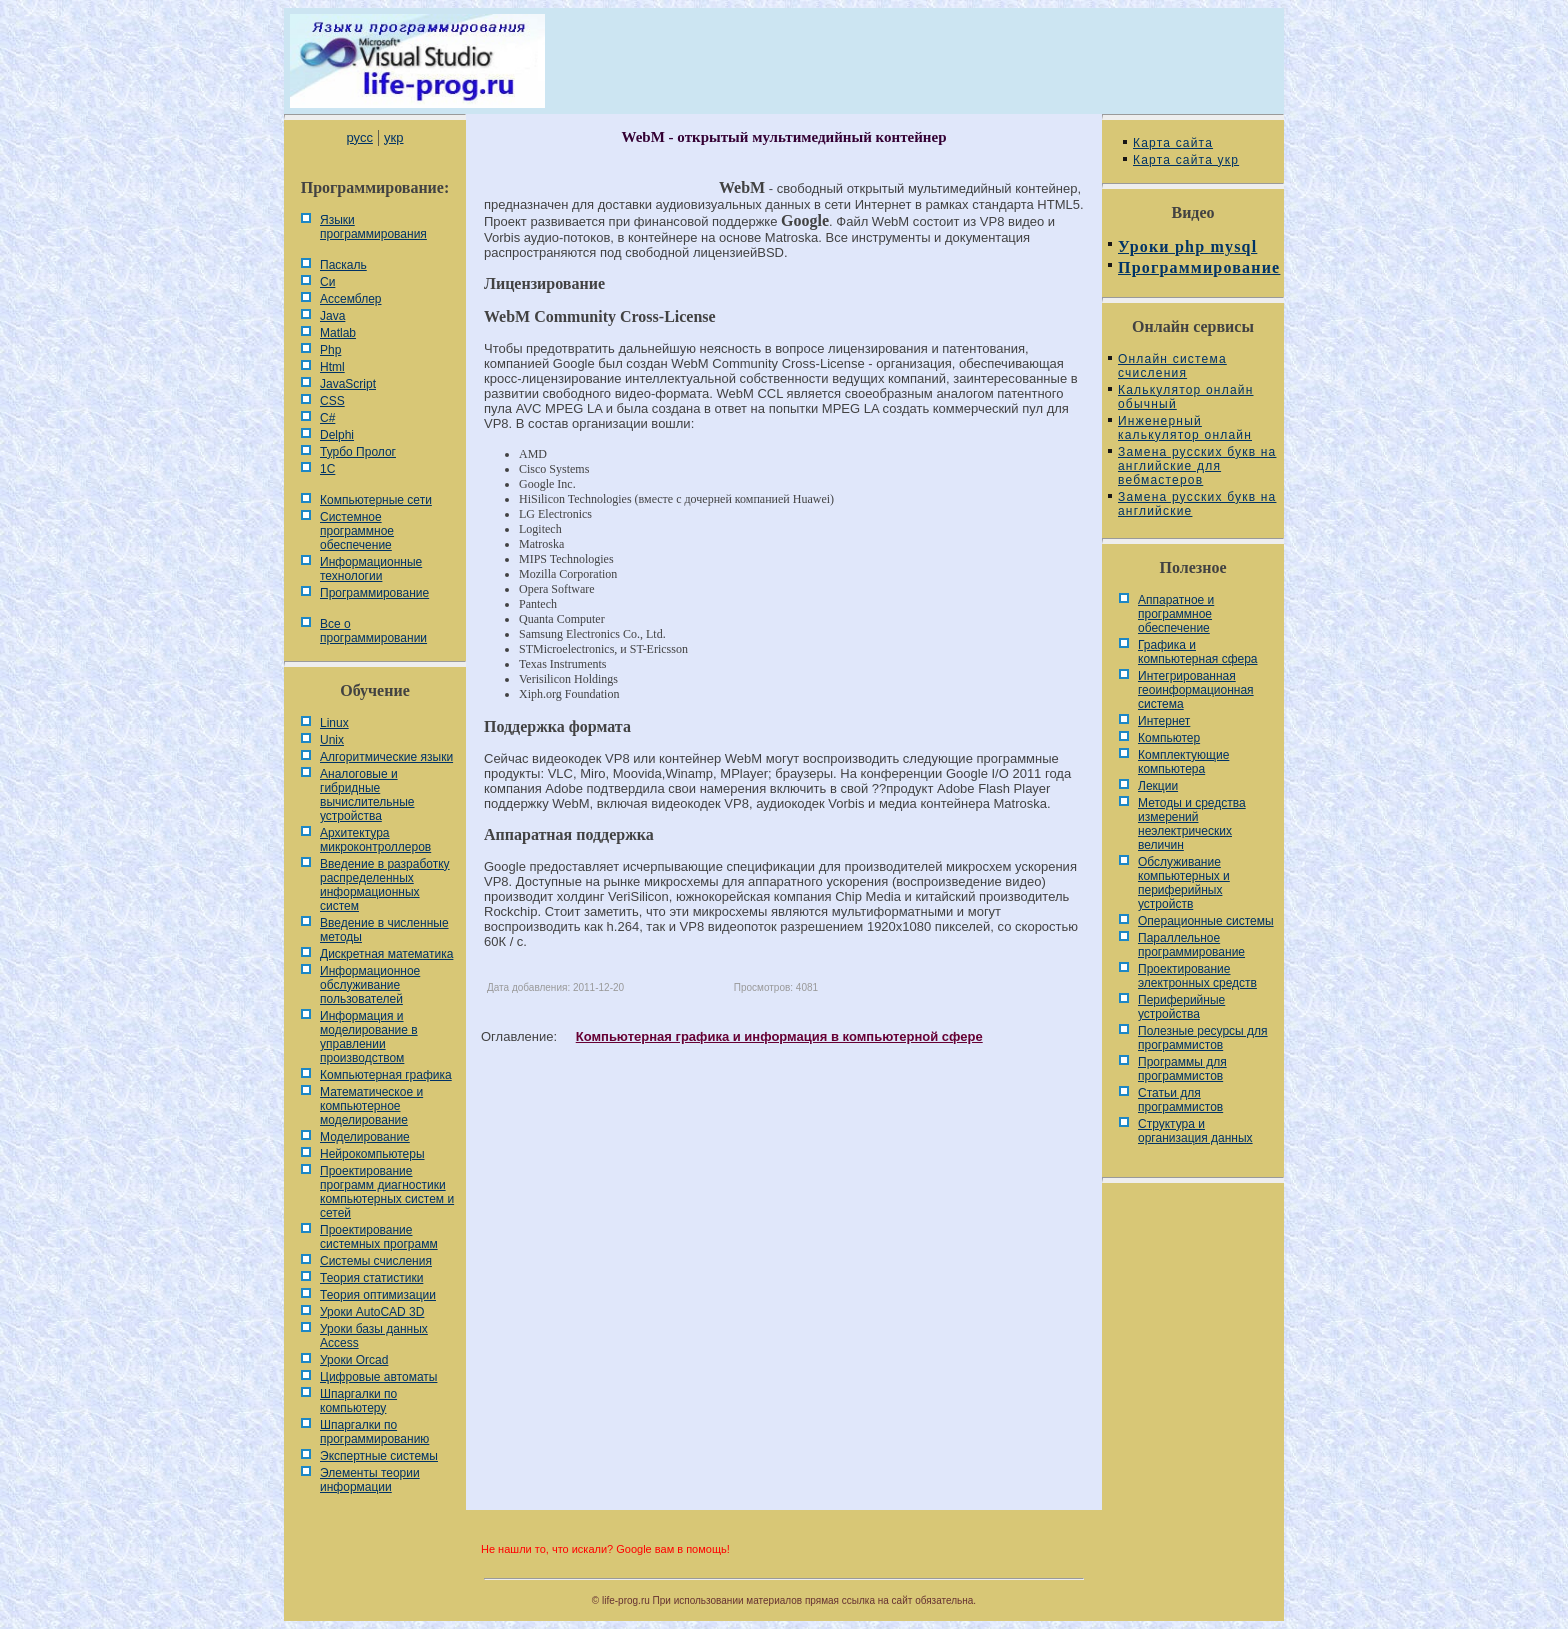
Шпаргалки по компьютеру (358, 1401)
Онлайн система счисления (1172, 366)
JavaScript (348, 384)
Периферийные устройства (1181, 1007)
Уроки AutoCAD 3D (372, 1312)
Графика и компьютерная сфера (1198, 652)
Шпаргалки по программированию (374, 1432)
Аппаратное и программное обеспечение (1176, 614)
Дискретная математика (386, 954)
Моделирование (365, 1137)
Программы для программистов (1182, 1069)
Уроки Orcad (354, 1360)
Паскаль (343, 265)
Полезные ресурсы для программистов (1203, 1038)
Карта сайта (1173, 143)
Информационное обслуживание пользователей (370, 985)
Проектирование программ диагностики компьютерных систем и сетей (387, 1192)
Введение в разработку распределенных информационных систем (385, 885)
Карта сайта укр (1186, 160)
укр (393, 137)
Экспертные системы (379, 1456)
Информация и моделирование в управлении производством (369, 1037)
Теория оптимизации (378, 1295)
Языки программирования (373, 227)
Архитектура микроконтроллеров (375, 840)
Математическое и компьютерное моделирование (371, 1106)
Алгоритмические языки (386, 757)
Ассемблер (350, 299)
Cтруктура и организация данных (1195, 1131)
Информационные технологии (371, 569)
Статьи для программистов (1180, 1100)
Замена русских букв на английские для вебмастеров (1197, 466)
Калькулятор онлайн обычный (1186, 397)
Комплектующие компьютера (1183, 762)
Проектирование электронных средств (1197, 976)
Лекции (1158, 786)
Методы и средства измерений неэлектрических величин (1192, 824)
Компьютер (1169, 738)
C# (327, 418)
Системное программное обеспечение (357, 531)
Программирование (374, 593)
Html (332, 367)
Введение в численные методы (384, 930)
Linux (334, 723)
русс (359, 137)
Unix (332, 740)
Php (330, 350)
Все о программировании (373, 631)
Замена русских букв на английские (1197, 504)
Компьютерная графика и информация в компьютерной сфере (779, 1036)
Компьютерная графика (386, 1075)
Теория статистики (371, 1278)
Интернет (1164, 721)
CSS (332, 401)
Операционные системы (1206, 921)
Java (332, 316)
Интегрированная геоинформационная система (1196, 690)
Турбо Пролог (358, 452)
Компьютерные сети (376, 500)
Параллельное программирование (1191, 945)
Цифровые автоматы (378, 1377)
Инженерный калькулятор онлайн (1185, 428)
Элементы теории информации (370, 1480)
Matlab (338, 333)
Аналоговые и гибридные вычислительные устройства (367, 795)
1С (327, 469)
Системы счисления (376, 1261)
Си (327, 282)
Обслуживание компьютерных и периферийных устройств (1184, 883)
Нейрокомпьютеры (372, 1154)
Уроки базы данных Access (374, 1336)
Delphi (337, 435)
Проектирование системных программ (379, 1237)
